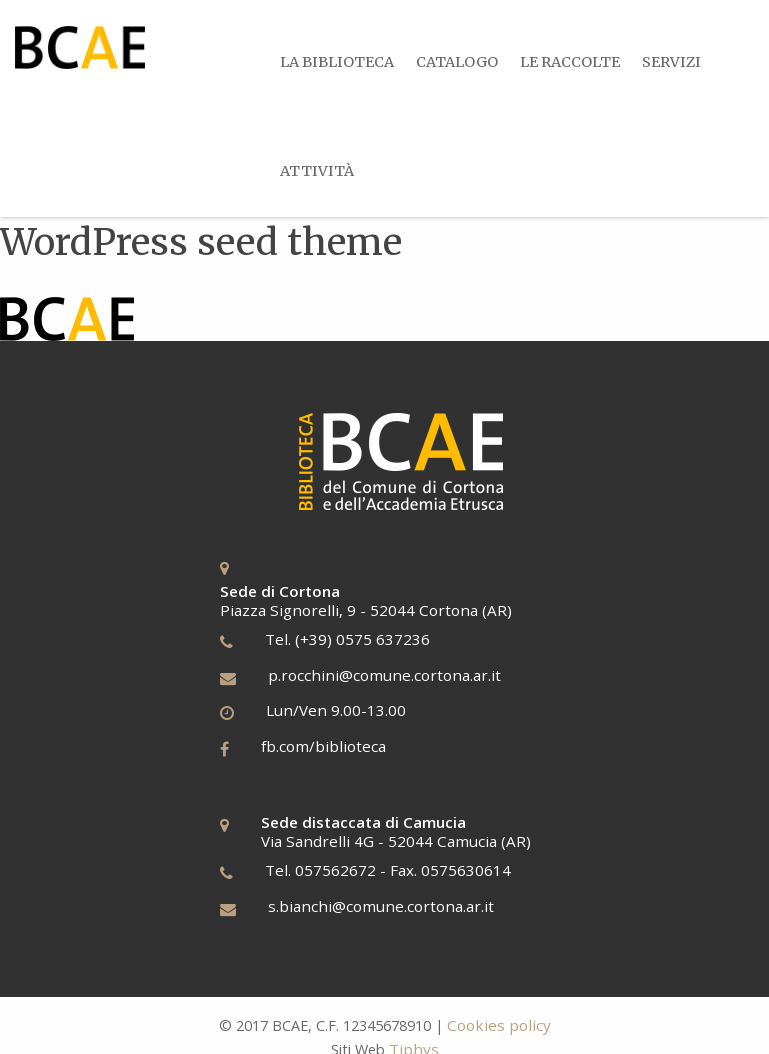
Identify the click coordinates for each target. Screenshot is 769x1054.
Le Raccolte (573, 62)
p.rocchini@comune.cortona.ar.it (384, 674)
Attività (318, 170)
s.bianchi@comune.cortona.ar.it (381, 905)
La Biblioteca (338, 62)
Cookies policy (499, 1025)
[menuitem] (337, 62)
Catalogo (459, 62)
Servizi (675, 62)
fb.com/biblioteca (323, 745)
